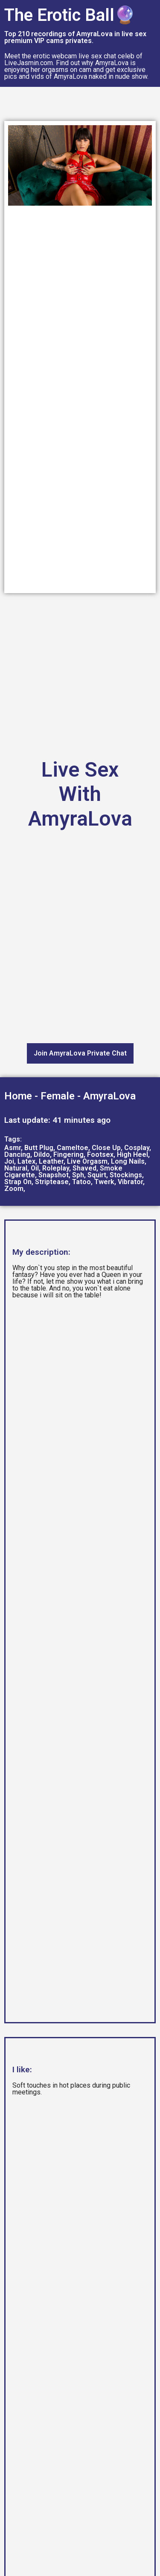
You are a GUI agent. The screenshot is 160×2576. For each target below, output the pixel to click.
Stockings (126, 1175)
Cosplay (136, 1148)
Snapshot (53, 1175)
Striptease (52, 1182)
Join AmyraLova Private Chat (80, 1053)
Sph (78, 1175)
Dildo (42, 1154)
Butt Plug (38, 1148)
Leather (51, 1161)
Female (58, 1096)
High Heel (132, 1154)
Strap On (18, 1182)
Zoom (13, 1189)
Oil (35, 1168)
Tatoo (81, 1182)
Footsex (100, 1154)
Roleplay (55, 1168)
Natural (15, 1168)
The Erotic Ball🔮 (70, 15)
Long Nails (128, 1161)
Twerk (104, 1182)
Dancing (17, 1154)
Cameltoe (72, 1148)
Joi (9, 1161)
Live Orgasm (87, 1161)
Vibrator (130, 1182)
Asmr (12, 1148)
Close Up (106, 1148)
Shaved (84, 1168)
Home (18, 1096)
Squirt (96, 1175)
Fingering (68, 1154)
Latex (26, 1161)
